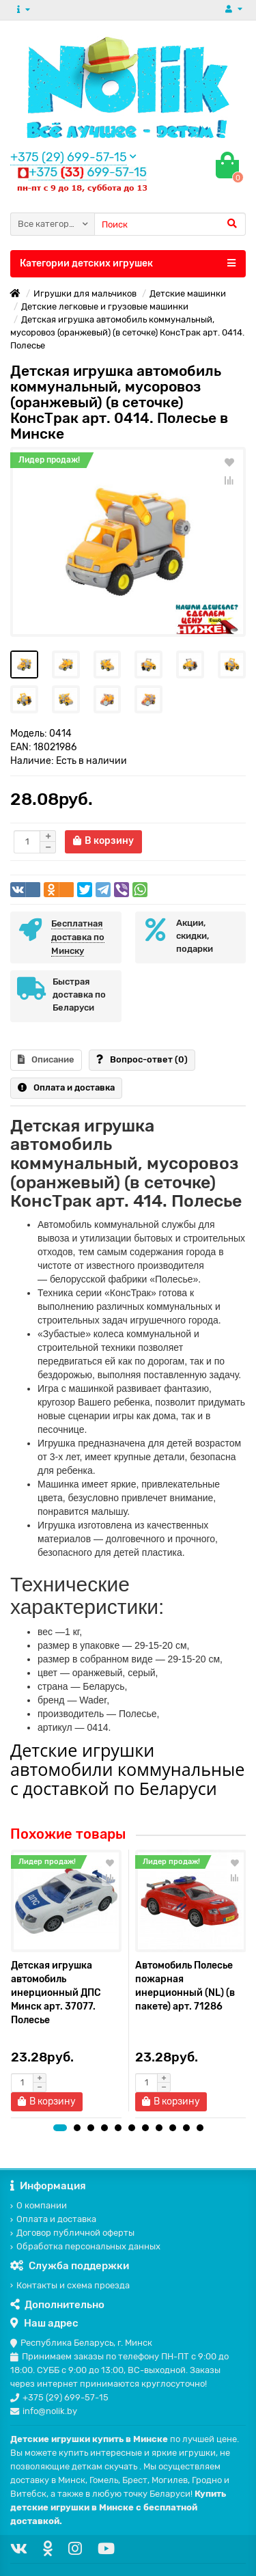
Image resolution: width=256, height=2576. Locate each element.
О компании (38, 2205)
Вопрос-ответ (142, 1059)
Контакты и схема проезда (70, 2285)
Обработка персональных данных (85, 2246)
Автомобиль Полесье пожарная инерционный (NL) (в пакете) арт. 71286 (185, 1986)
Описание (46, 1059)
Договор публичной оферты (72, 2233)
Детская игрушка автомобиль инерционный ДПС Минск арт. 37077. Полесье (56, 1993)
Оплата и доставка (66, 1087)
